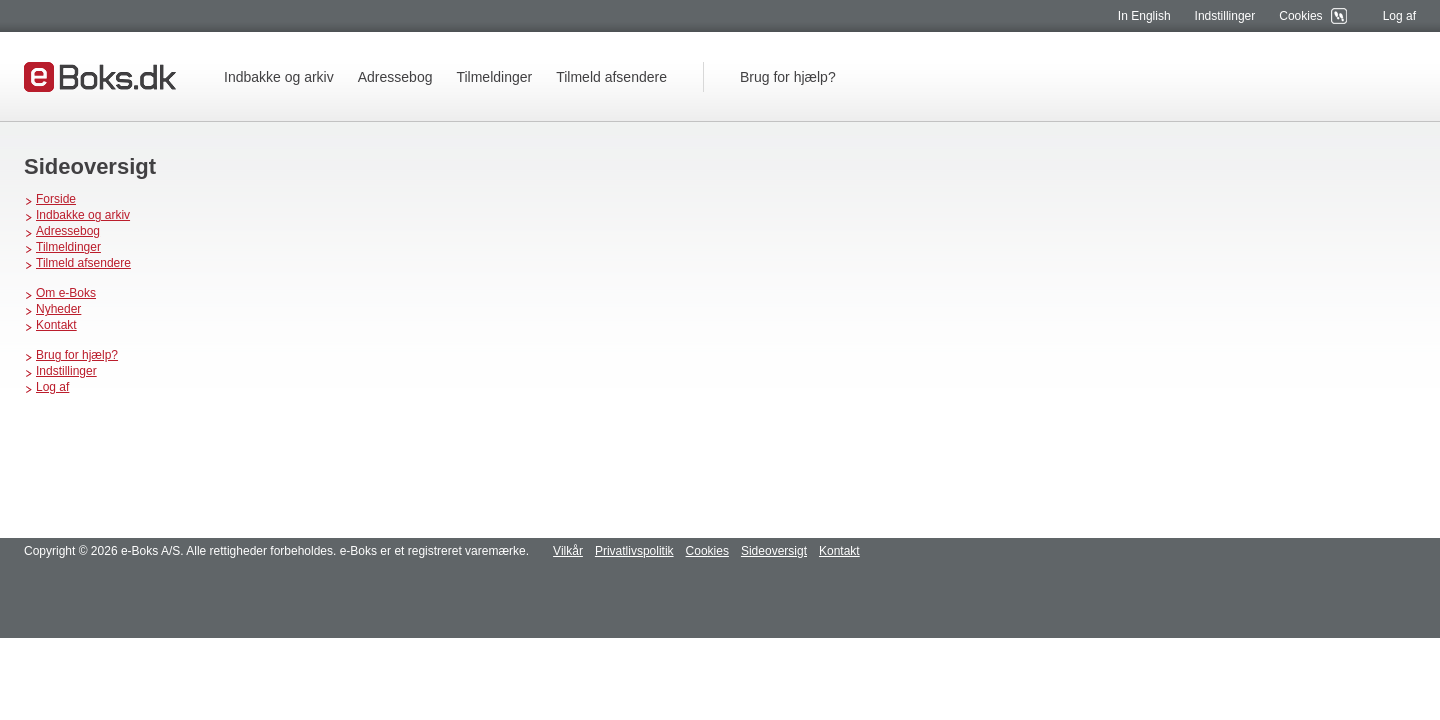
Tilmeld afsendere (611, 77)
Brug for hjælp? (788, 77)
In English (1144, 16)
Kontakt (56, 325)
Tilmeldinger (494, 77)
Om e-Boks (66, 293)
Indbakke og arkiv (279, 77)
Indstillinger (1225, 16)
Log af (1399, 16)
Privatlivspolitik (634, 551)
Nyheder (58, 309)
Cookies (1300, 16)
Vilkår (568, 551)
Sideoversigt (774, 551)
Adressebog (395, 77)
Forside (56, 199)
